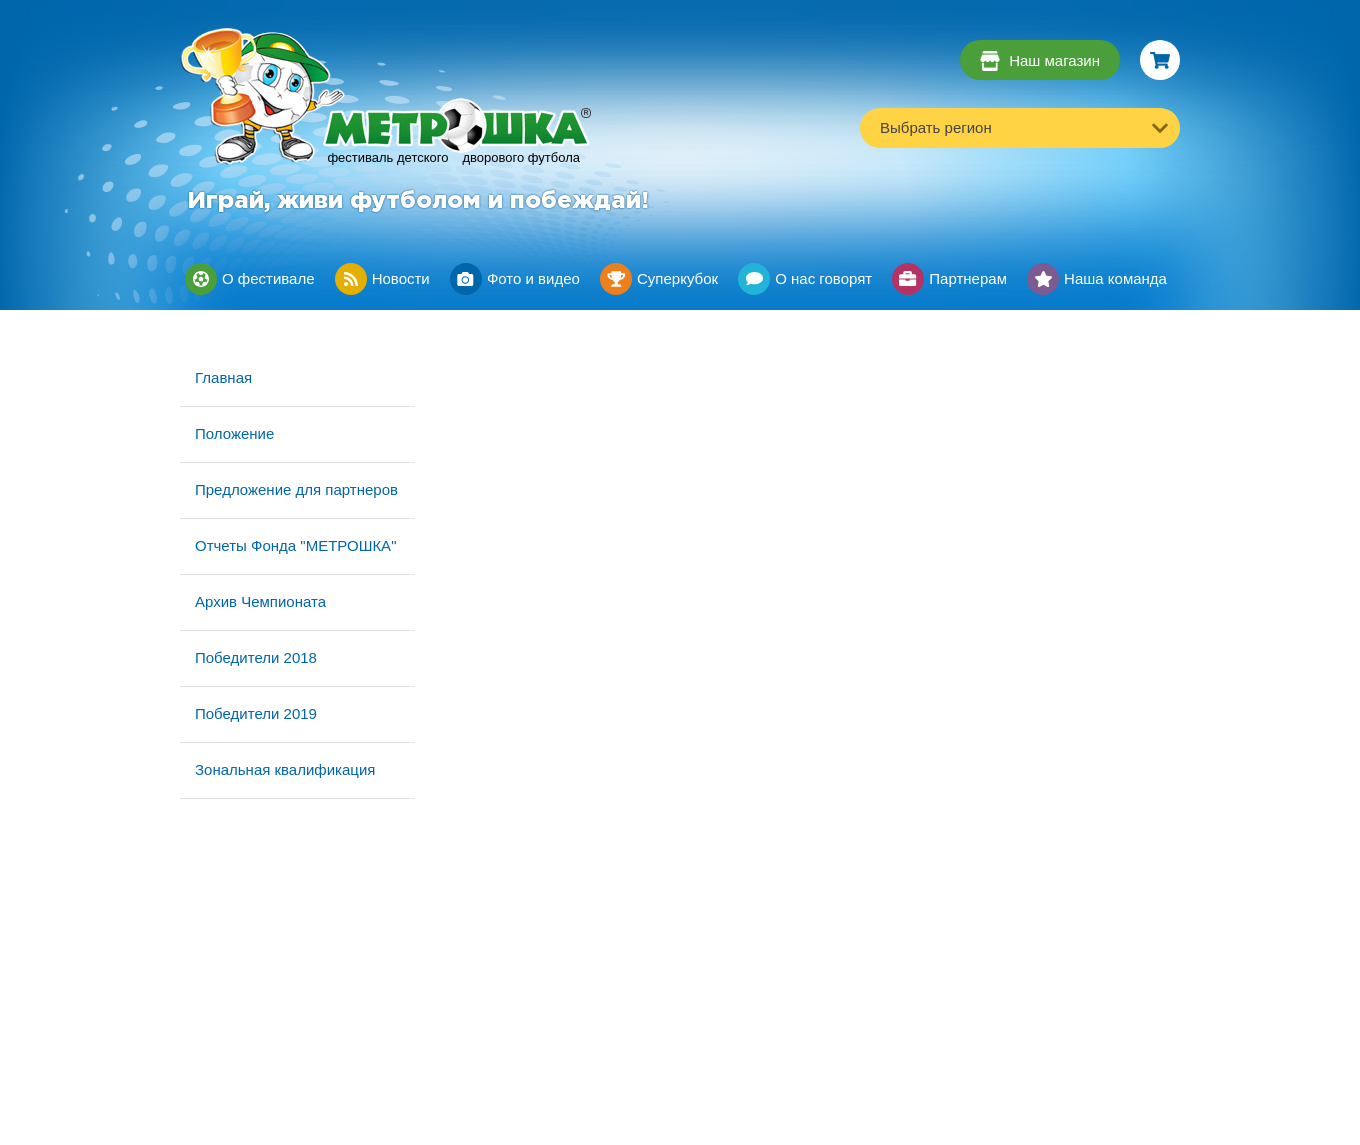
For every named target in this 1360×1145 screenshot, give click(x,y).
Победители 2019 (256, 713)
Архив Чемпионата (260, 601)
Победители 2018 (256, 657)
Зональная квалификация (285, 769)
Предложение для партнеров (296, 489)
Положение (234, 433)
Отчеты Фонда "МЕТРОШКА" (295, 545)
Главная (223, 377)
